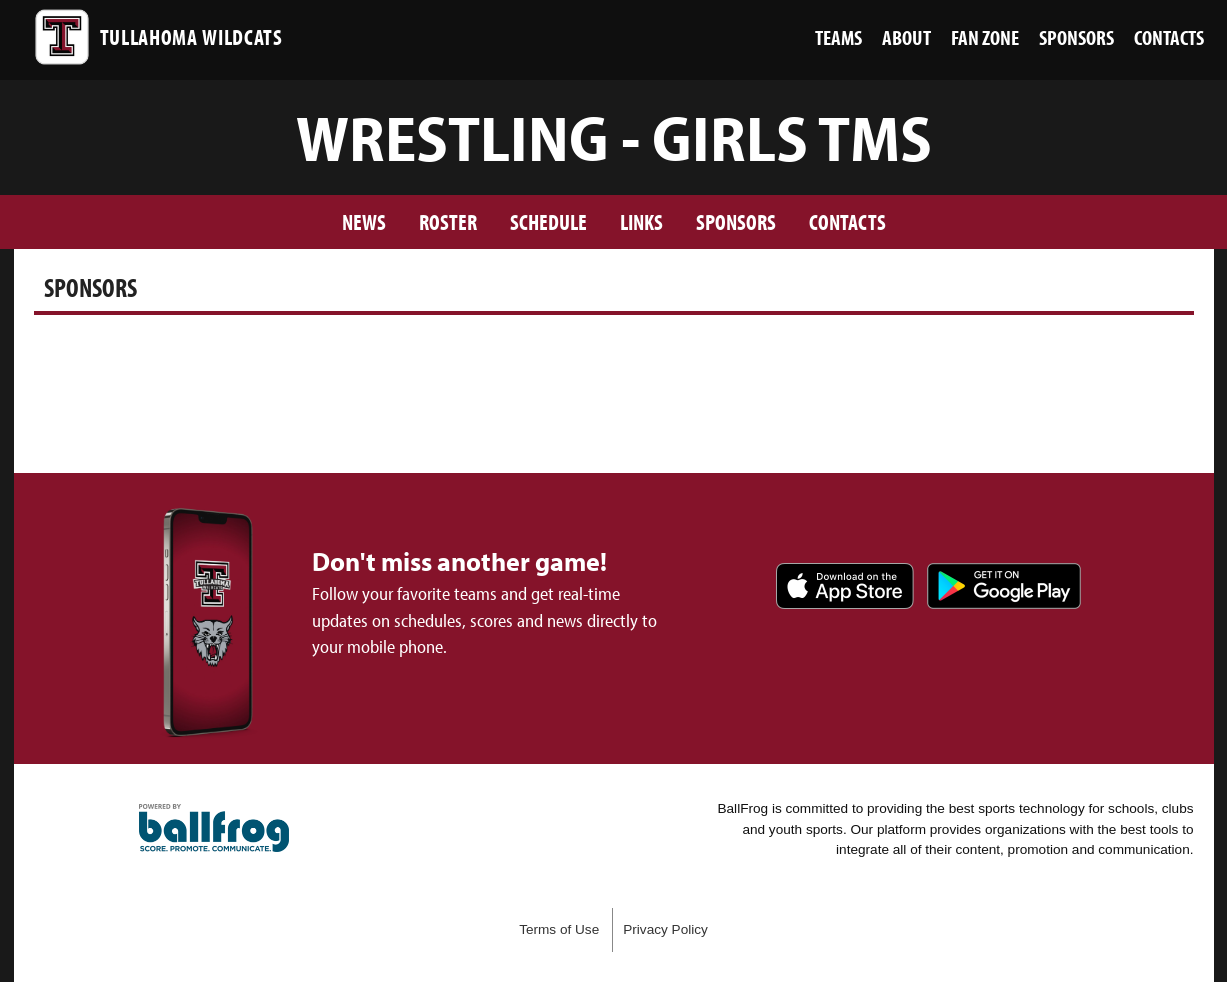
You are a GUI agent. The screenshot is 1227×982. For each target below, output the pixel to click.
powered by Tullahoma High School (214, 828)
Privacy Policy (665, 929)
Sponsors (736, 221)
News (364, 221)
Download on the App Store (845, 586)
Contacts (847, 221)
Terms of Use (559, 929)
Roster (448, 221)
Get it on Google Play (1004, 586)
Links (641, 221)
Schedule (548, 221)
